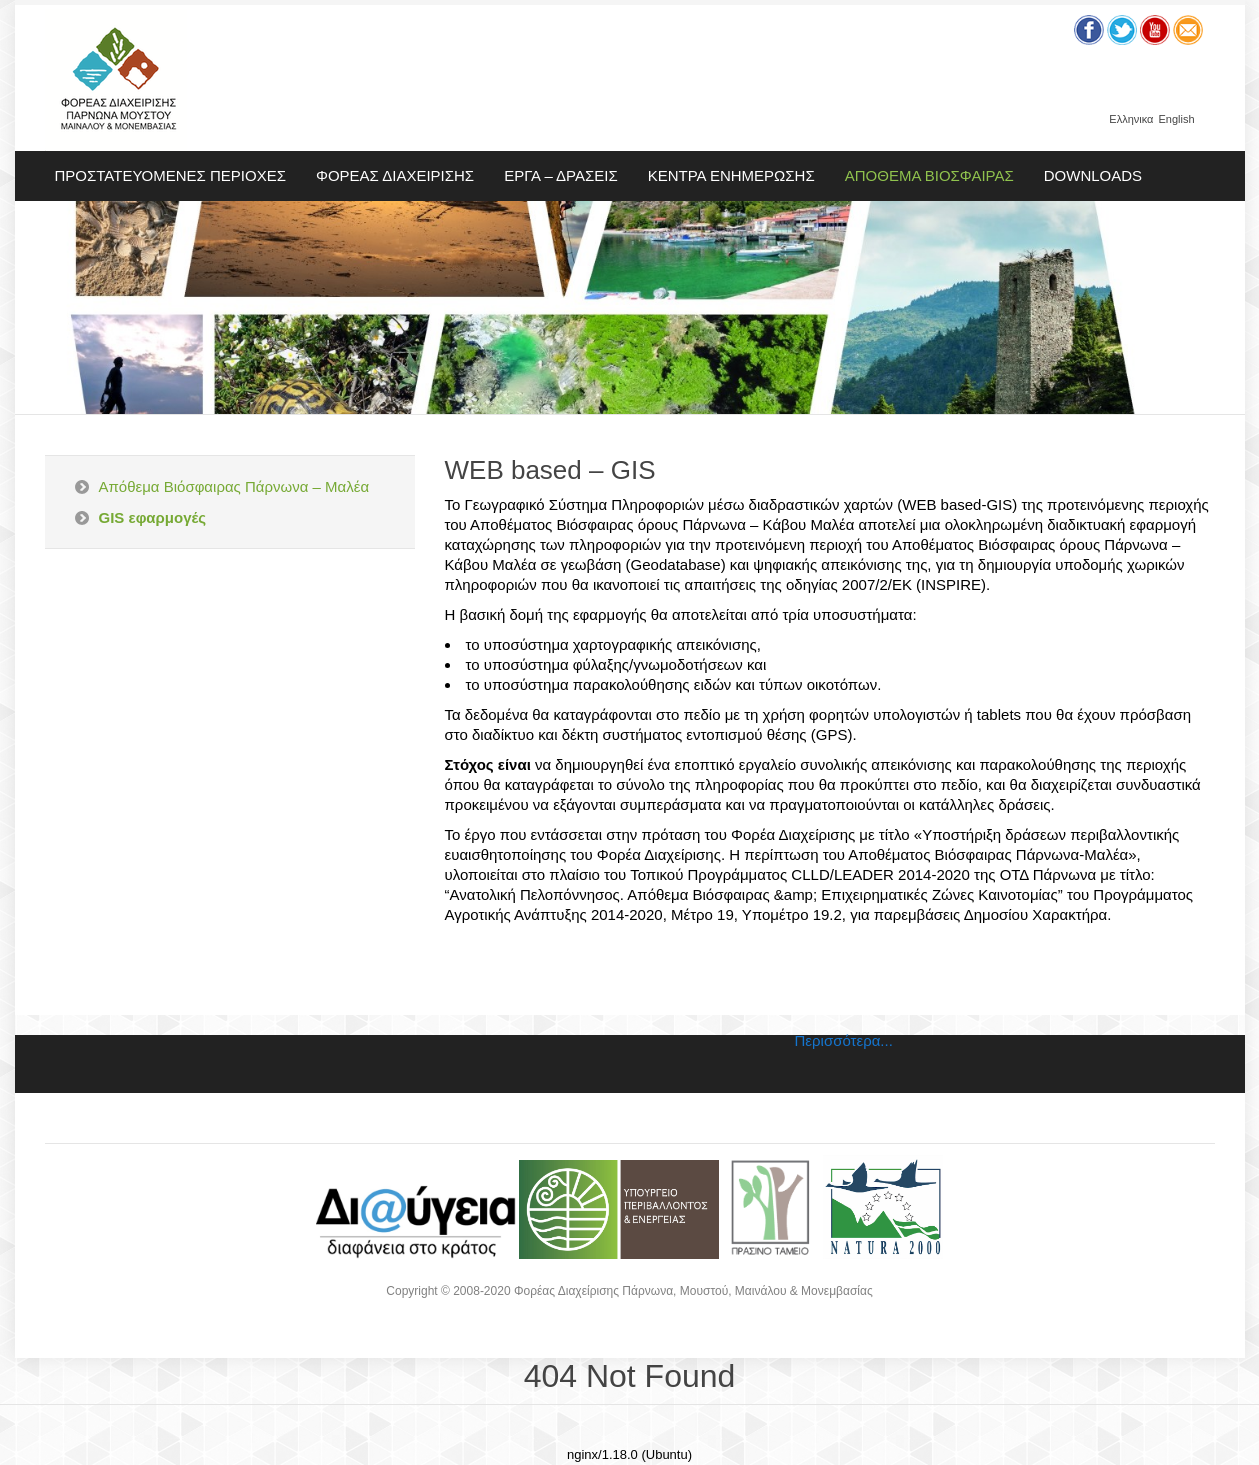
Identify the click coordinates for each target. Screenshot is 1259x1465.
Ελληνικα (1131, 119)
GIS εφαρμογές (153, 517)
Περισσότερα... (844, 1040)
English (1176, 119)
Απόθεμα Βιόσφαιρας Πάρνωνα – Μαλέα (234, 486)
